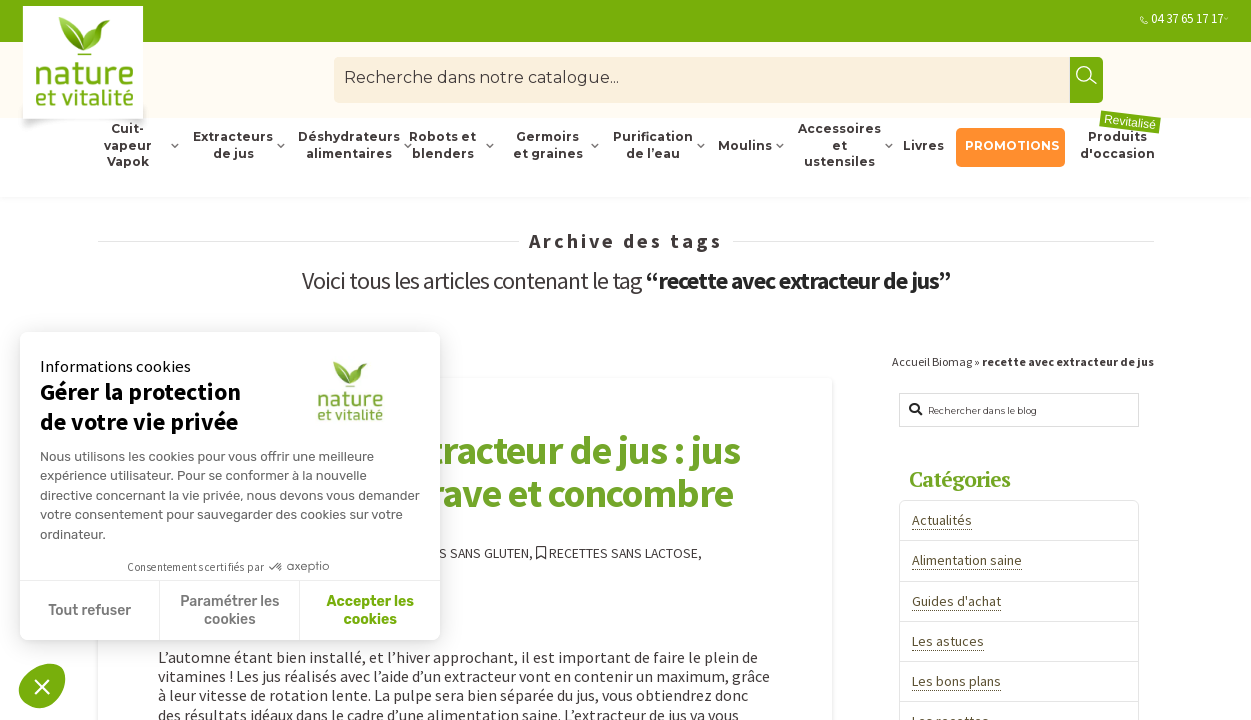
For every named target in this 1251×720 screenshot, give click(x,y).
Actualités (942, 520)
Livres (923, 145)
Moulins (745, 145)
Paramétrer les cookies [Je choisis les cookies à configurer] (229, 610)
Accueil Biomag (932, 361)
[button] (42, 686)
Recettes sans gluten (452, 553)
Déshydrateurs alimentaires (347, 145)
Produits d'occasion (1120, 144)
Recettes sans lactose (617, 553)
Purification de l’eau (653, 145)
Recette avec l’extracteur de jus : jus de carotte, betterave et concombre (449, 471)
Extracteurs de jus (233, 145)
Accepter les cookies (370, 610)
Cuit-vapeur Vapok (128, 146)
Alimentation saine (967, 560)
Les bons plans (956, 681)
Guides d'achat (956, 601)
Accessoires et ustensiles (839, 146)
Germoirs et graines (548, 145)
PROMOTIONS (1012, 145)
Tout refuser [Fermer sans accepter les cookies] (89, 610)
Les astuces (948, 641)
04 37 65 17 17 (1187, 18)
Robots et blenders (442, 145)
